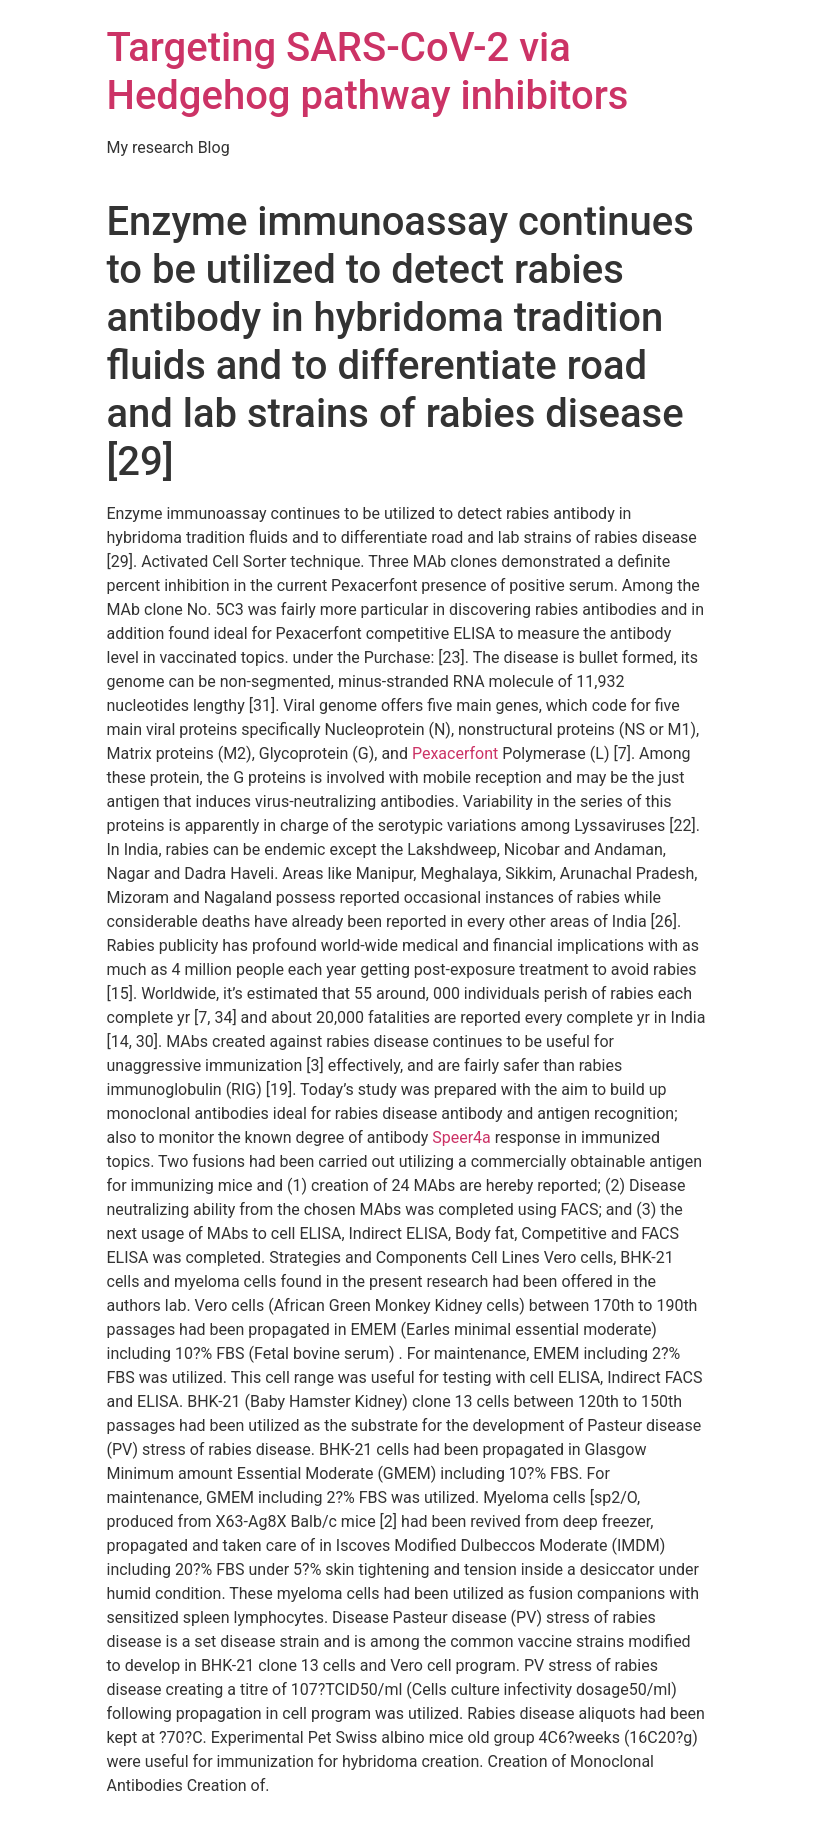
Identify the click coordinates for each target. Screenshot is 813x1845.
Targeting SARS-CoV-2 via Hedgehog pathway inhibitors (368, 71)
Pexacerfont (455, 753)
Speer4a (461, 1137)
